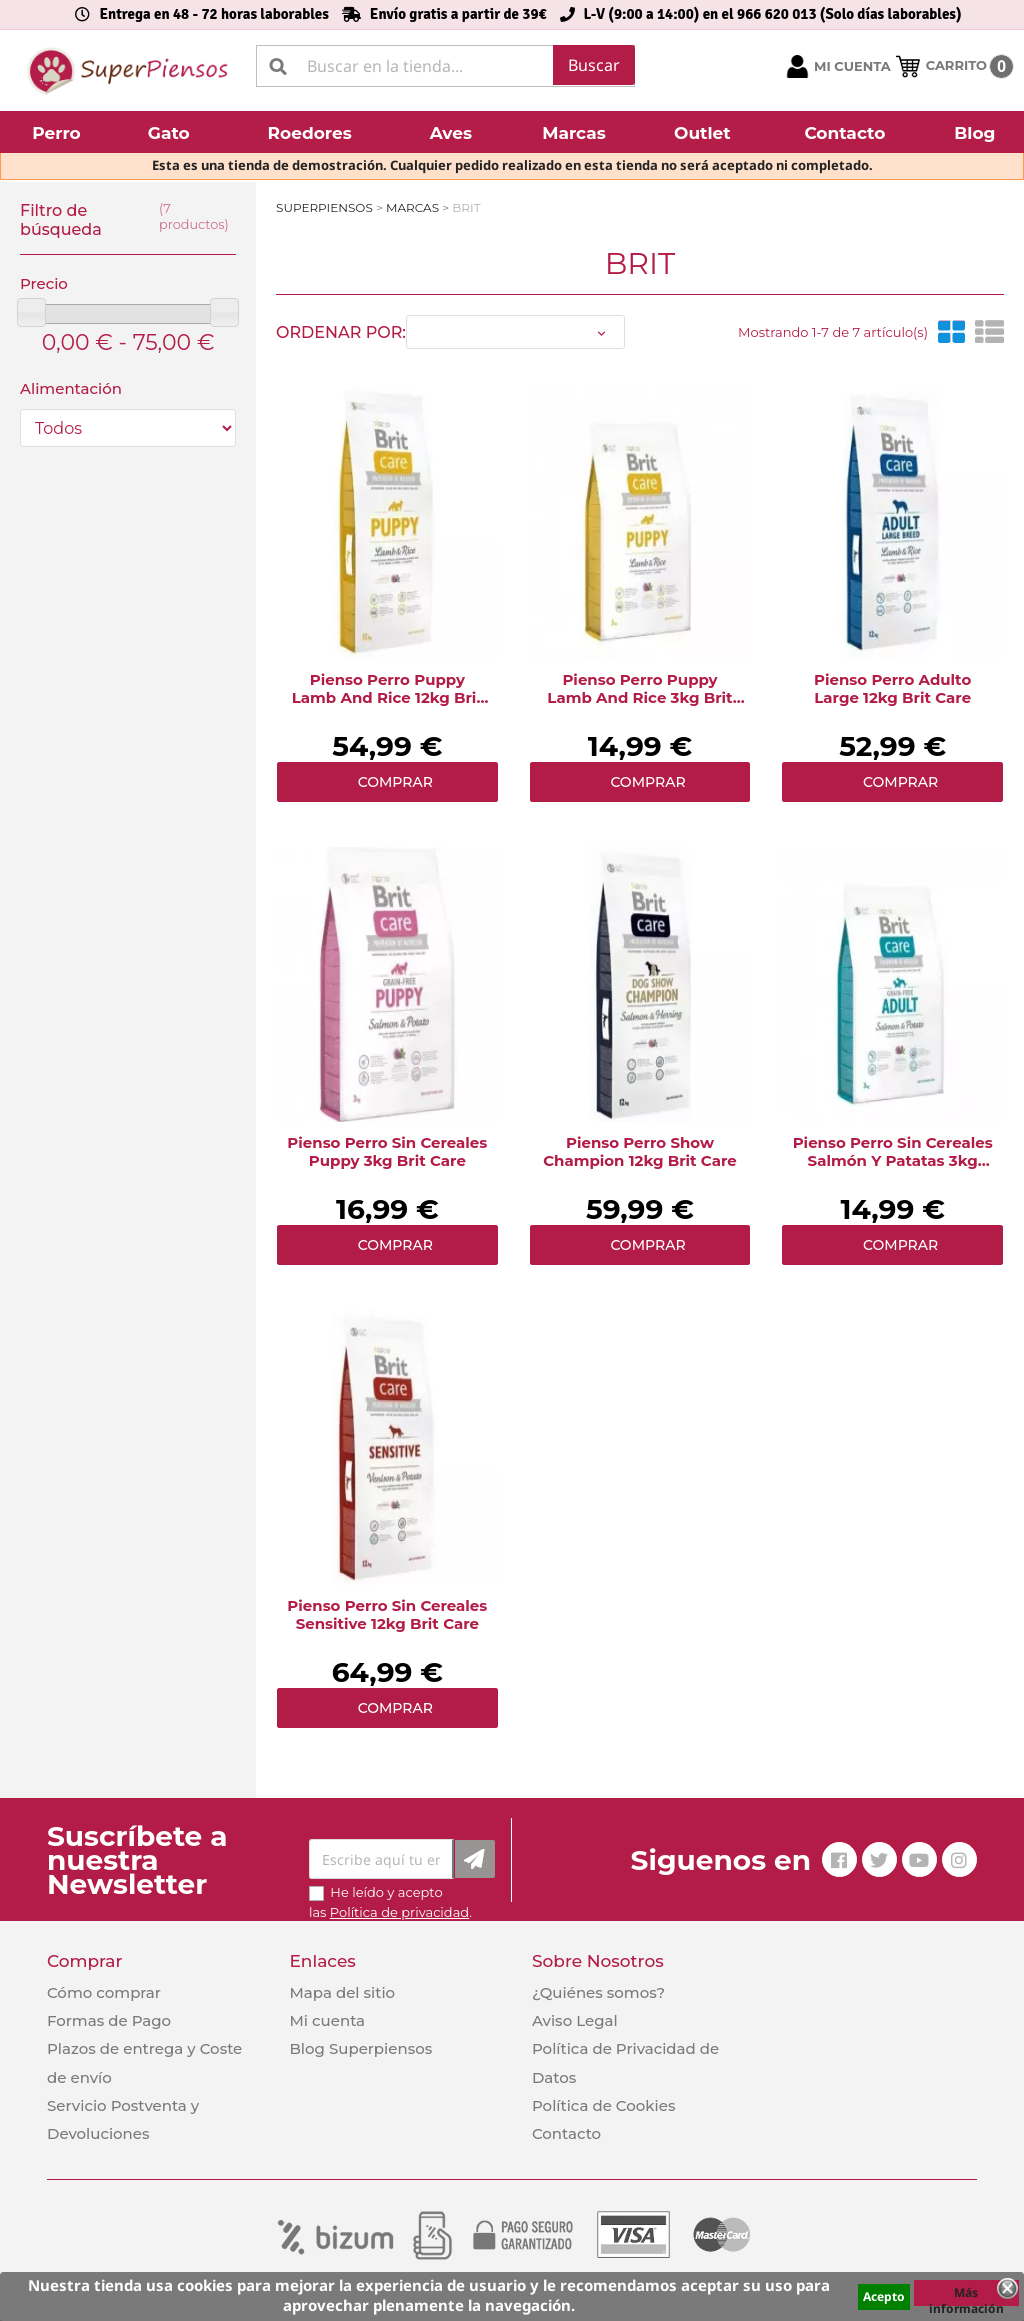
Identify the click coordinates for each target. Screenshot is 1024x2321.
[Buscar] (445, 66)
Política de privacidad (399, 1912)
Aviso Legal (575, 2020)
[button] (59, 132)
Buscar (594, 65)
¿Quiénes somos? (598, 1992)
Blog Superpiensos (360, 2048)
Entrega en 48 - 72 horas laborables (213, 14)
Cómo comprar (104, 1992)
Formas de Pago (109, 2020)
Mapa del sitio (342, 1992)
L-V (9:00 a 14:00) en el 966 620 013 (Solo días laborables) (773, 14)
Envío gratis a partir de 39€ (458, 14)
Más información (966, 2295)
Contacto (566, 2133)
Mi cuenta (327, 2020)
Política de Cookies (603, 2105)
